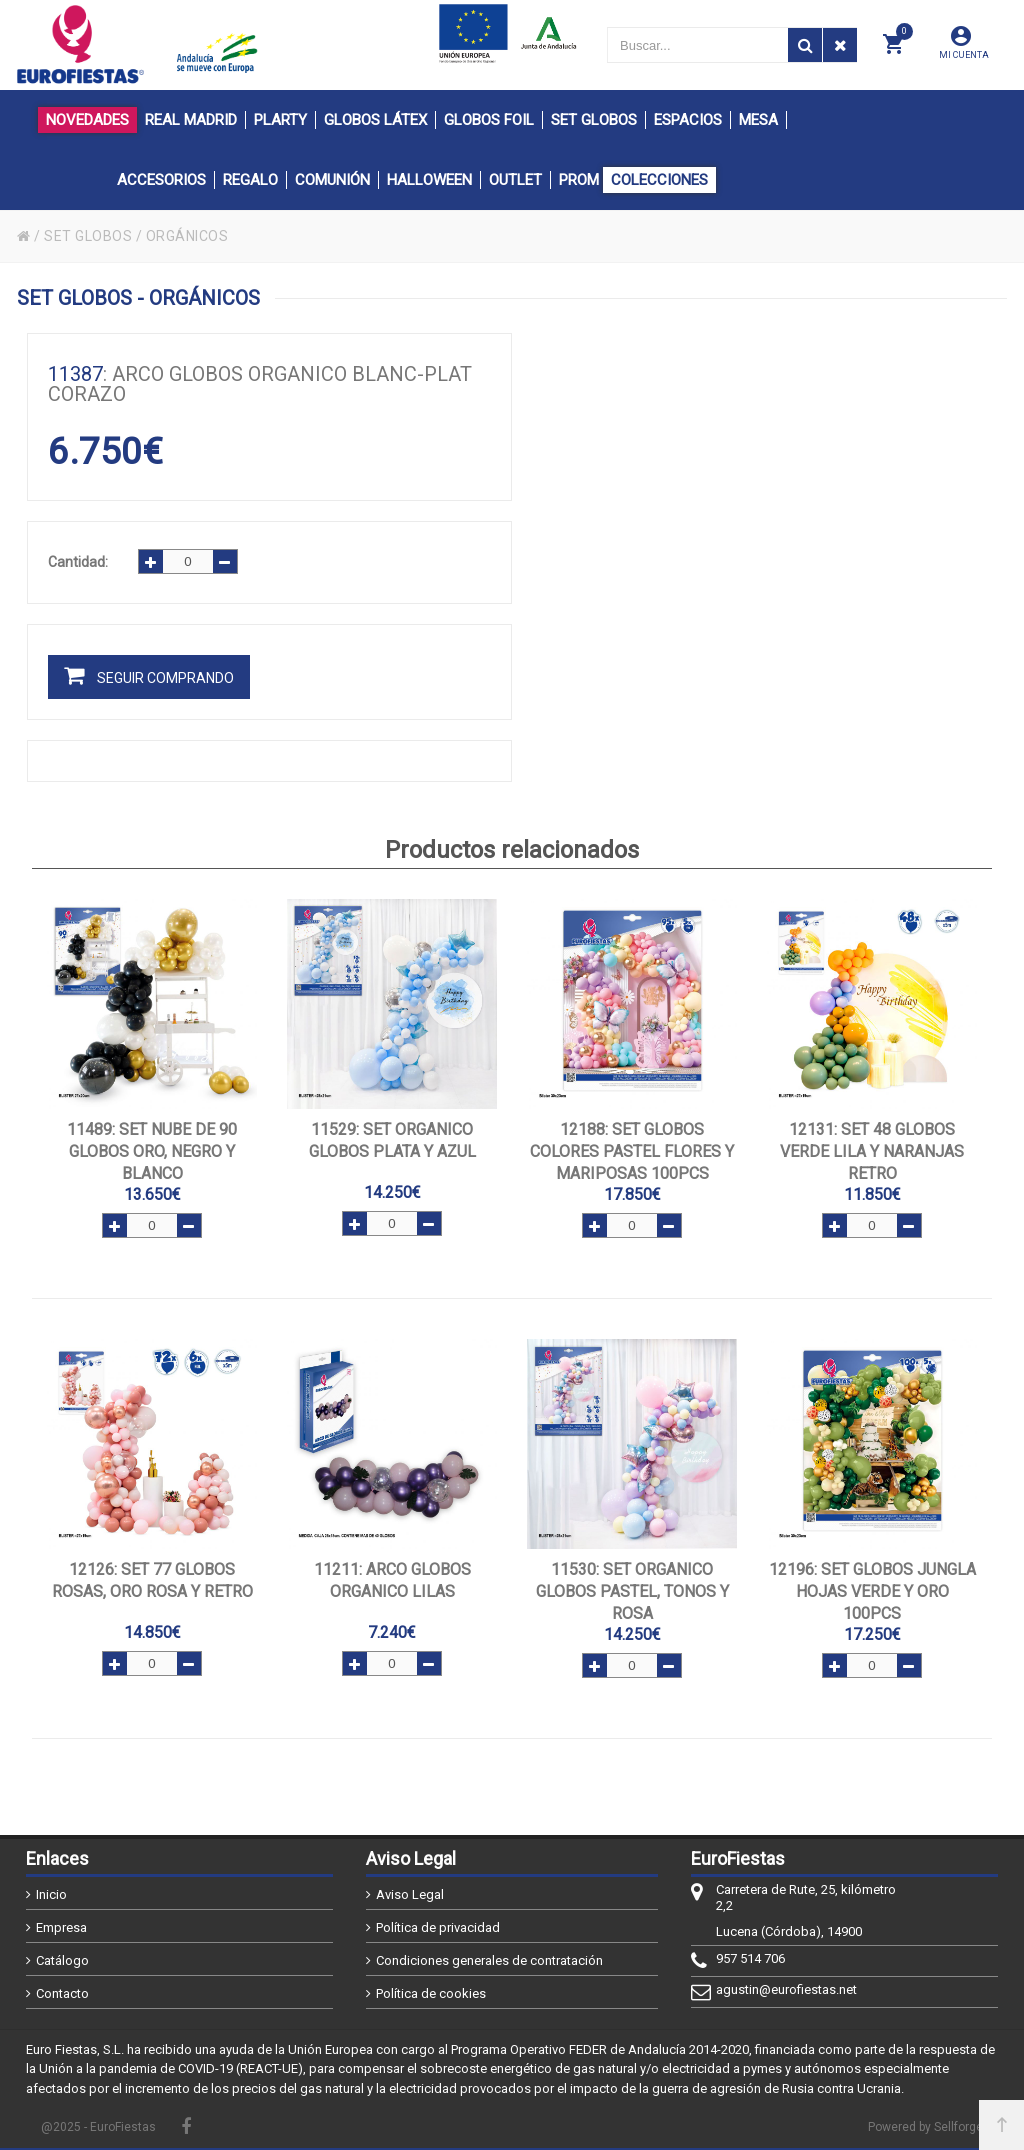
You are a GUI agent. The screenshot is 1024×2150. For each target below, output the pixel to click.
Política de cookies (431, 1993)
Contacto (62, 1993)
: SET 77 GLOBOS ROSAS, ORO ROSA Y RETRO (152, 1580)
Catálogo (62, 1960)
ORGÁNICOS (187, 236)
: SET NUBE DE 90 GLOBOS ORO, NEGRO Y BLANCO (152, 1151)
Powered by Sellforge (925, 2127)
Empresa (61, 1927)
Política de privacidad (438, 1927)
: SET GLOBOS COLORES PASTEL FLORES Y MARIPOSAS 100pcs (632, 1151)
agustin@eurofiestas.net (786, 1989)
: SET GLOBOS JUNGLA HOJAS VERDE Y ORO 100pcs (872, 1591)
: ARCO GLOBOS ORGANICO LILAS (392, 1580)
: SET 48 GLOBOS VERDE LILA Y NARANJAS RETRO (872, 1151)
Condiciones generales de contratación (489, 1960)
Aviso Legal (410, 1894)
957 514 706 (750, 1958)
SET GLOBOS (88, 236)
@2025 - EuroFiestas (98, 2127)
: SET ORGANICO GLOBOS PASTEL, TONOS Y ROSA (632, 1591)
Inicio (51, 1894)
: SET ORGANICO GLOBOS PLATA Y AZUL (392, 1140)
